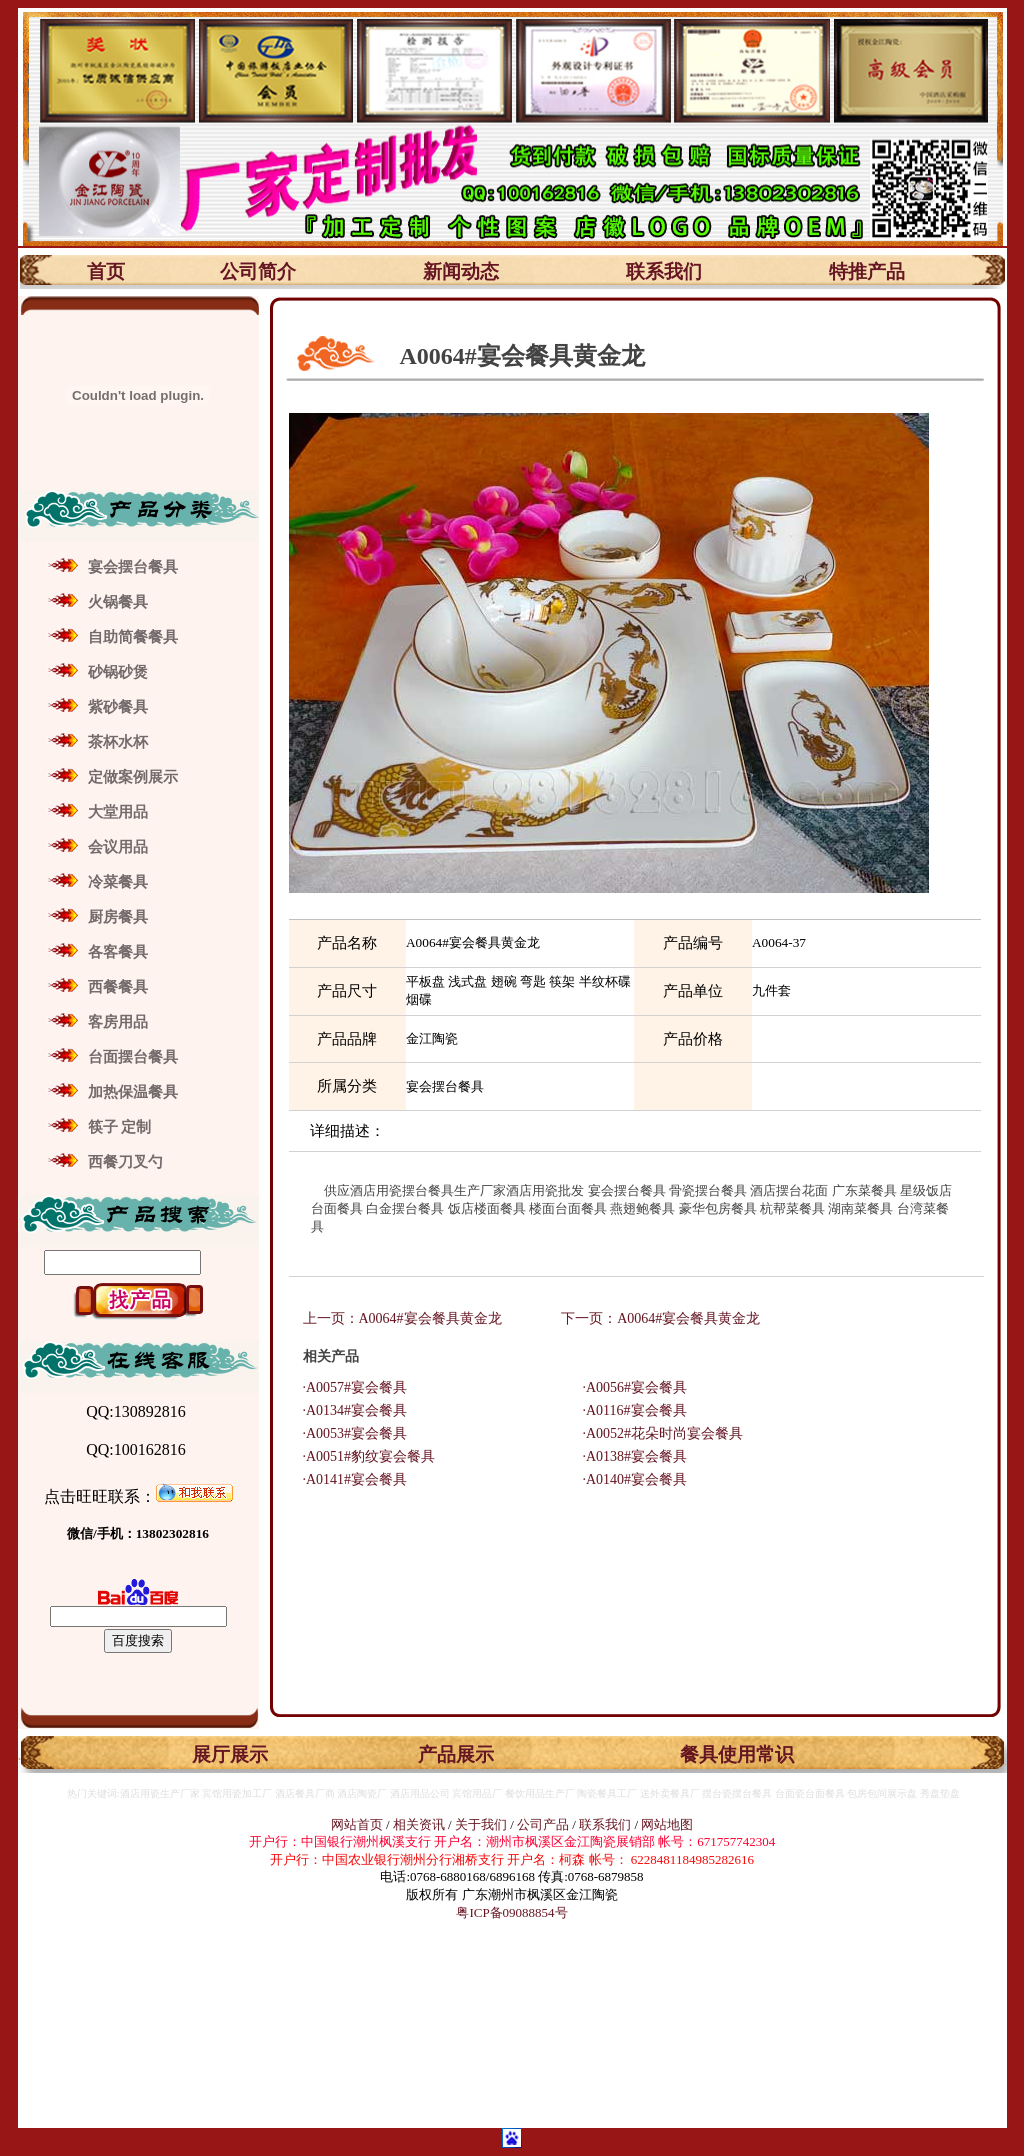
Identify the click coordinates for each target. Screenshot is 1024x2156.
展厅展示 (230, 1754)
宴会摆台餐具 (133, 567)
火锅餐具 (118, 602)
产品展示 (456, 1754)
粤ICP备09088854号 (511, 1912)
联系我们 (664, 271)
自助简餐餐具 (133, 637)
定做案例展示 (133, 777)
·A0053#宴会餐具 (348, 1433)
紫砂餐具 (118, 707)
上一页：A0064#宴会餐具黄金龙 (404, 1318)
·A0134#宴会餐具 (348, 1410)
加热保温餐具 (133, 1092)
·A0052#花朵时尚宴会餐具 (656, 1433)
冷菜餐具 (118, 882)
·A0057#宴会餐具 (348, 1387)
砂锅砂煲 (118, 672)
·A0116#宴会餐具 (628, 1410)
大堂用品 (118, 812)
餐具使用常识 (737, 1754)
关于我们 (482, 1824)
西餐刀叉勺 (125, 1162)
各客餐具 (118, 952)
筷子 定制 (120, 1127)
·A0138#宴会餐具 (628, 1456)
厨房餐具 (118, 917)
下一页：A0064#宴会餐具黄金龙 (660, 1318)
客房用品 (118, 1022)
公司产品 (543, 1824)
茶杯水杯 (118, 742)
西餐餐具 (118, 987)
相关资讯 (419, 1824)
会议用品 (118, 847)
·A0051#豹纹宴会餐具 (362, 1456)
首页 (106, 271)
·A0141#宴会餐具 (348, 1479)
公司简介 (258, 271)
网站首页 (357, 1824)
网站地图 (667, 1824)
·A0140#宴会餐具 (628, 1479)
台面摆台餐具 (133, 1057)
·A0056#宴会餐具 (628, 1387)
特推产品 (867, 271)
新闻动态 (461, 271)
